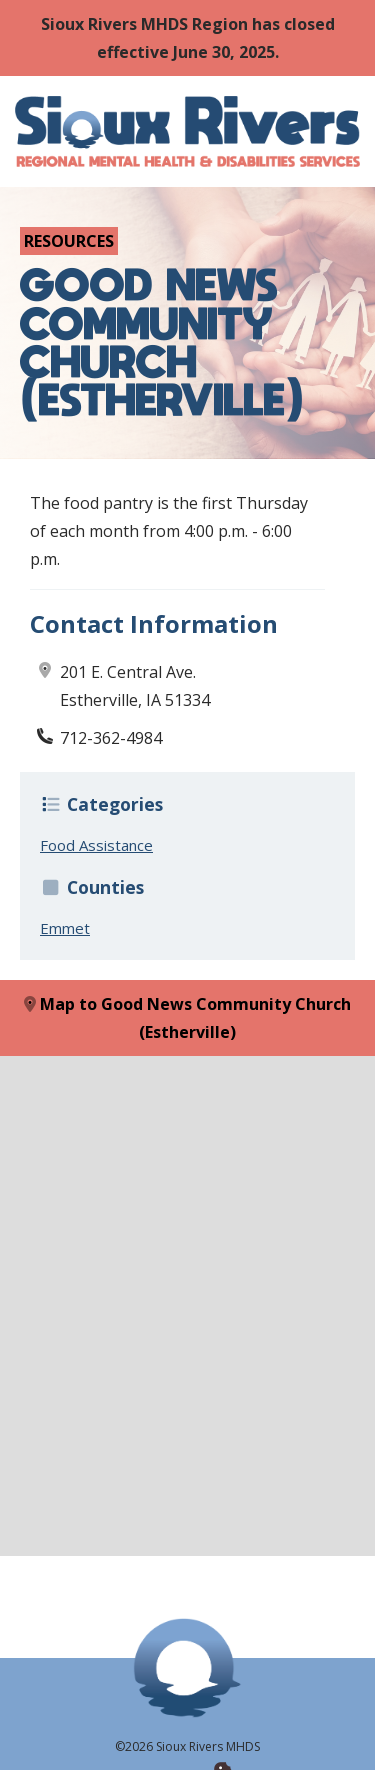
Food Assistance (96, 845)
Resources (69, 241)
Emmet (65, 928)
